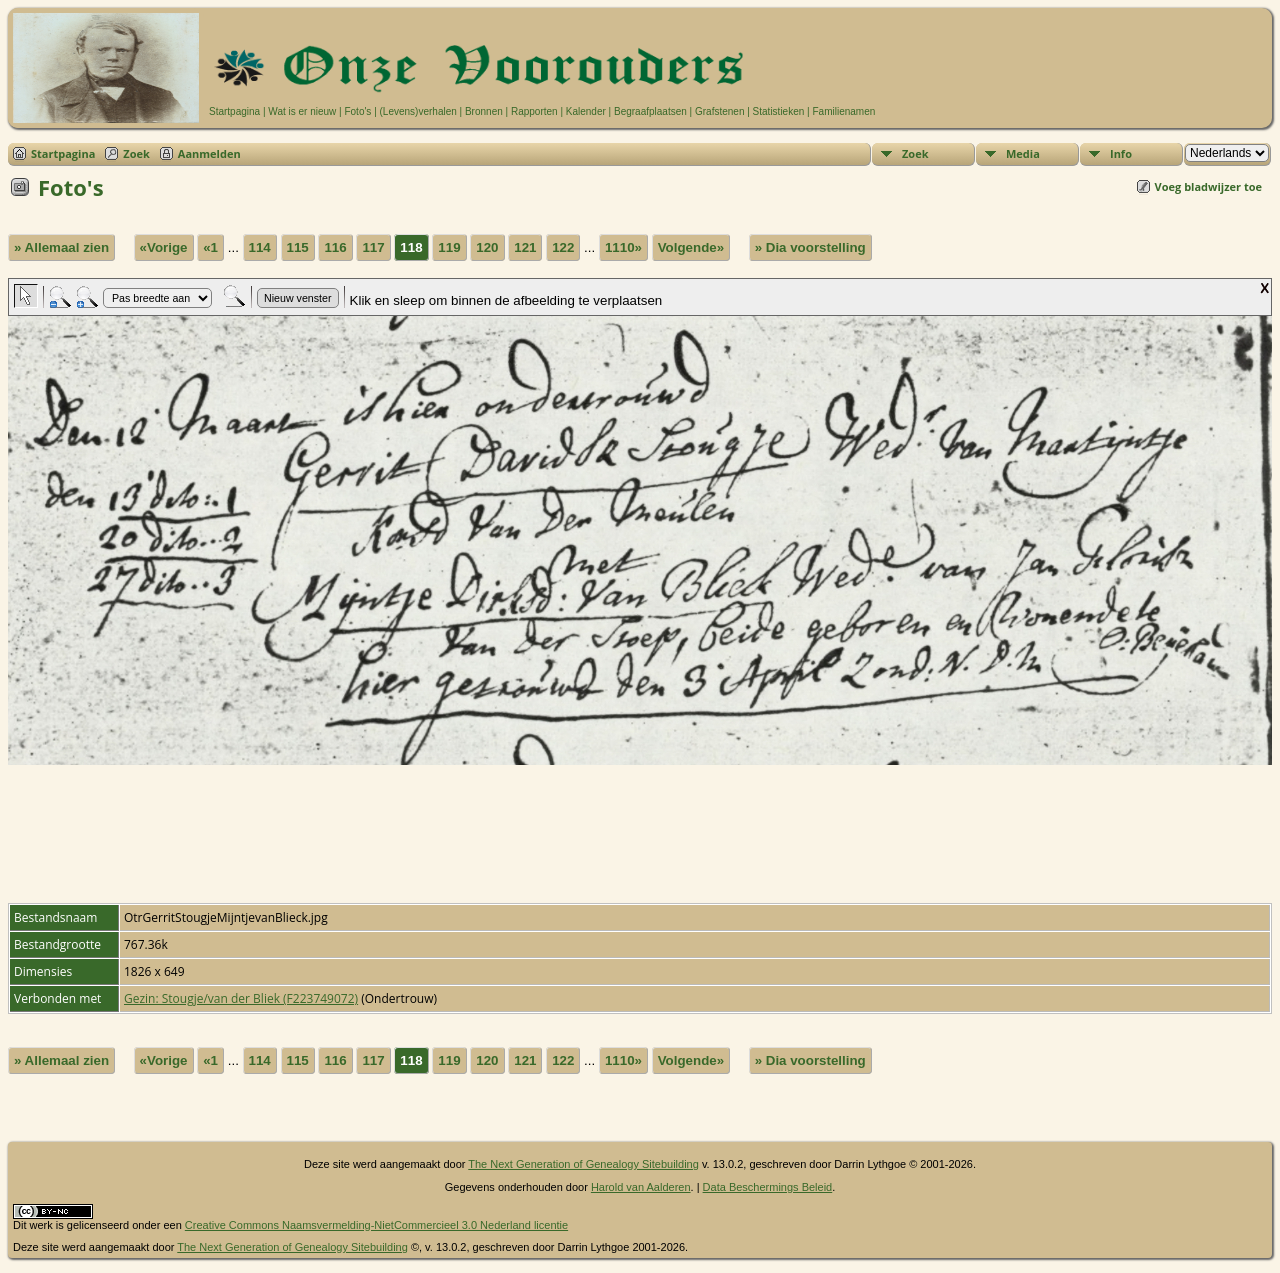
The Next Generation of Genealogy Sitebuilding (583, 1164)
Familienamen (843, 111)
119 (449, 247)
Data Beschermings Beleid (768, 1187)
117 (373, 247)
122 (563, 247)
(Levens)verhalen (418, 111)
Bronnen (484, 111)
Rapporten (534, 111)
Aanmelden (209, 153)
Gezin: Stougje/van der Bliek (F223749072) (241, 998)
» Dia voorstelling (810, 247)
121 (525, 247)
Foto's (357, 111)
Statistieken (779, 111)
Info (1121, 153)
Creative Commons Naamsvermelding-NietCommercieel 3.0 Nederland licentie (376, 1225)
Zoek (136, 153)
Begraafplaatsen (650, 111)
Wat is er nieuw (302, 111)
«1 (210, 247)
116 (335, 247)
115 (298, 247)
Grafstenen (719, 111)
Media (1023, 153)
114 (260, 247)
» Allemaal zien (61, 247)
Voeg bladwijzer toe (1208, 186)
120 (487, 247)
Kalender (586, 111)
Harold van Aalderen (641, 1187)
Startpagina (234, 111)
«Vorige (164, 247)
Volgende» (691, 247)
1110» (623, 247)
